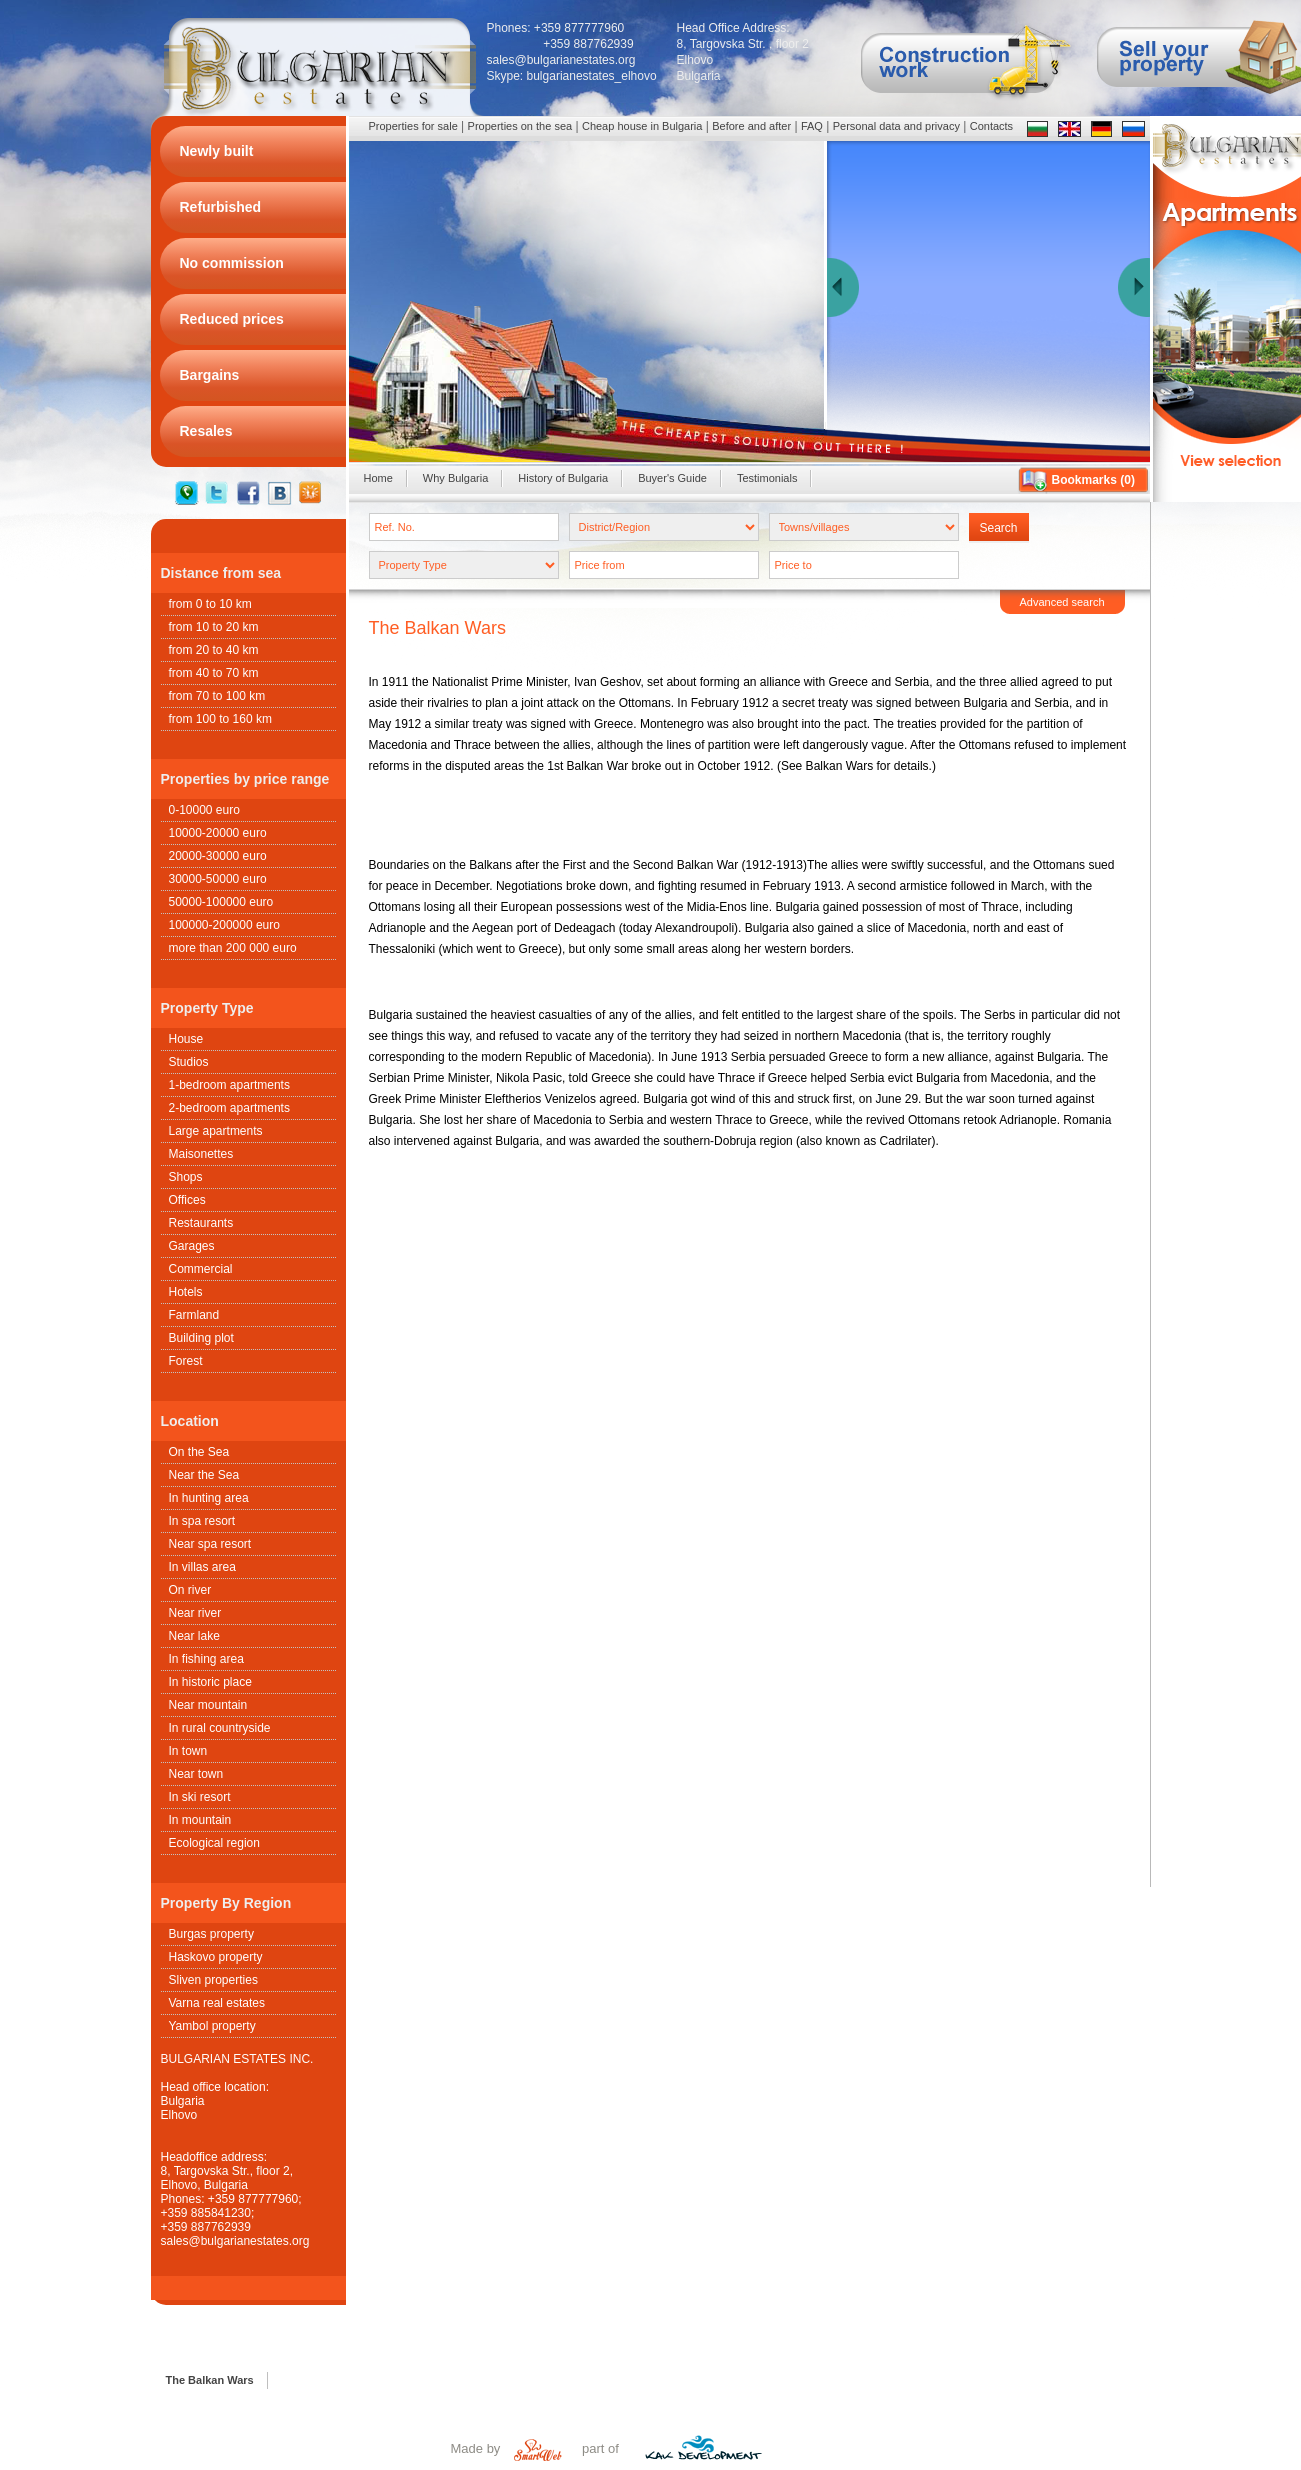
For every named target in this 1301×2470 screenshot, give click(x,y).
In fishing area (206, 1659)
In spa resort (202, 1521)
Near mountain (208, 1705)
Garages (192, 1246)
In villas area (202, 1567)
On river (190, 1590)
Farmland (194, 1315)
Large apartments (216, 1131)
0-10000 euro (204, 810)
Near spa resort (210, 1544)
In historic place (210, 1682)
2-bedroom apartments (229, 1108)
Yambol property (212, 2026)
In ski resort (200, 1797)
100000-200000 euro (224, 925)
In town (188, 1751)
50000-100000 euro (221, 902)
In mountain (200, 1820)
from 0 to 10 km (210, 604)
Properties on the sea (520, 126)
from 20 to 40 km (214, 650)
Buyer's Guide (672, 478)
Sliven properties (213, 1980)
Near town (196, 1774)
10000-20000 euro (218, 833)
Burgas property (211, 1934)
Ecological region (214, 1843)
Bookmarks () (1093, 480)
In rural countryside (220, 1728)
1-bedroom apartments (229, 1085)
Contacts (991, 126)
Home (378, 478)
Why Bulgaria (455, 478)
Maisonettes (201, 1154)
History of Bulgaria (563, 478)
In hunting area (209, 1498)
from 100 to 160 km (220, 719)
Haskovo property (216, 1957)
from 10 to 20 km (214, 627)
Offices (187, 1200)
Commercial (201, 1269)
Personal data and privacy (896, 126)
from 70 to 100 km (217, 696)
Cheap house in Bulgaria (642, 126)
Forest (186, 1361)
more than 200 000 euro (233, 948)
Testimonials (767, 478)
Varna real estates (217, 2003)
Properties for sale (413, 126)
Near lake (194, 1636)
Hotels (186, 1292)
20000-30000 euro (218, 856)
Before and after (751, 126)
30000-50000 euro (218, 879)
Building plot (201, 1338)
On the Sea (199, 1452)
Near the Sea (204, 1475)
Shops (186, 1177)
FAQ (812, 126)
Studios (189, 1062)
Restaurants (201, 1223)
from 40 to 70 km (214, 673)
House (186, 1039)
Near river (195, 1613)
